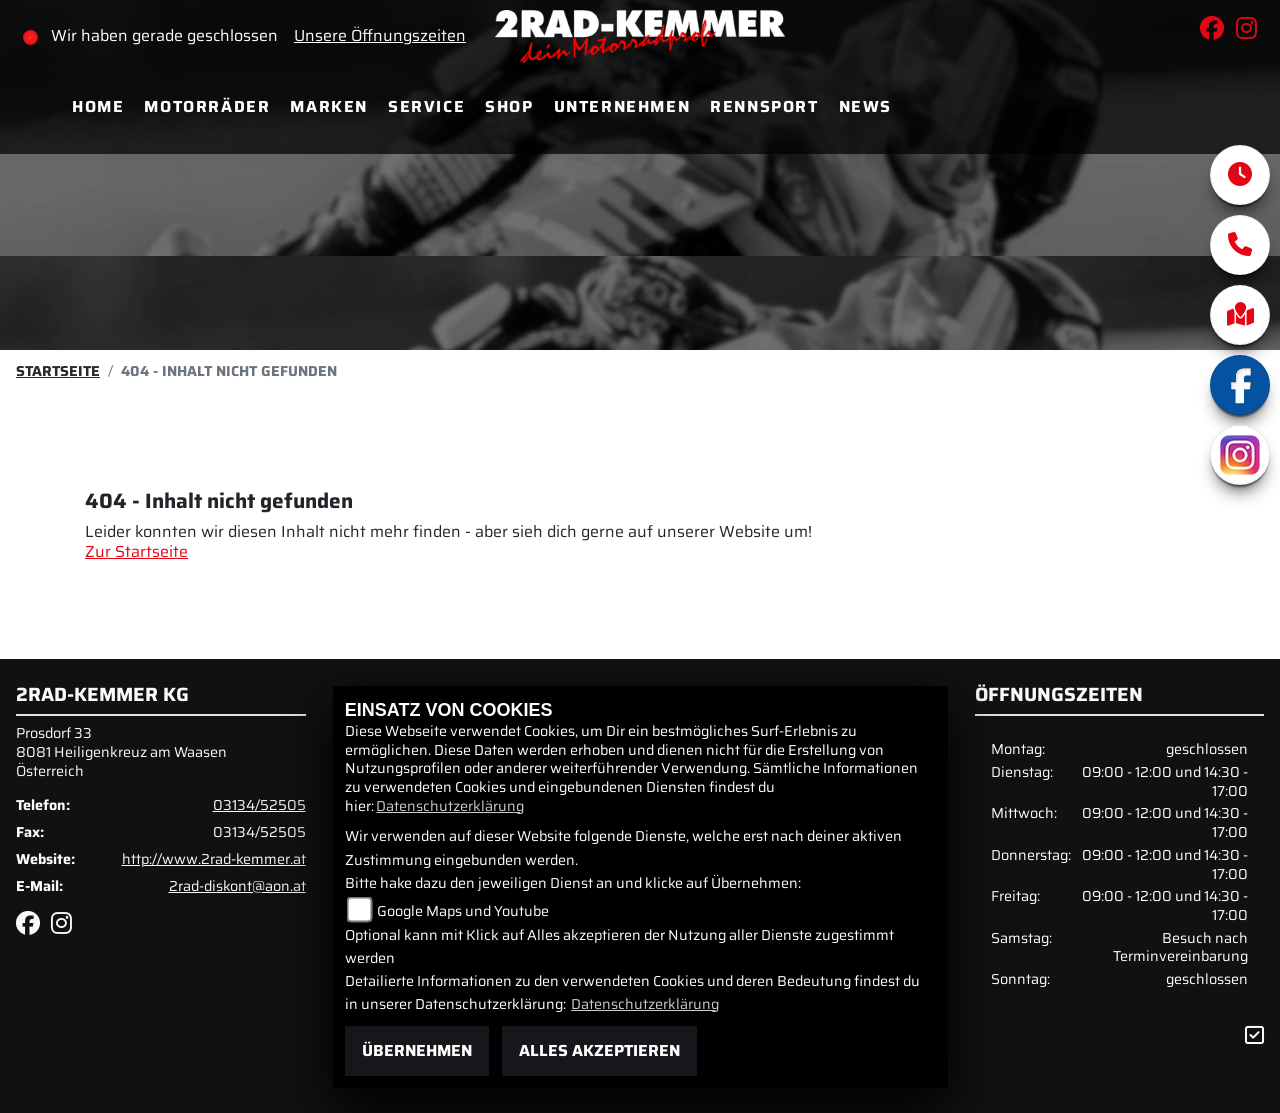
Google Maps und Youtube (463, 911)
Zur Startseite (136, 551)
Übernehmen (417, 1050)
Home (98, 106)
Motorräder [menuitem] (207, 106)
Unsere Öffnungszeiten (380, 35)
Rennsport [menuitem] (764, 106)
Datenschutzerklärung (450, 806)
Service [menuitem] (426, 106)
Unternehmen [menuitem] (622, 106)
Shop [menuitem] (509, 106)
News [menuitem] (865, 106)
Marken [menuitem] (329, 106)
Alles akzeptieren (599, 1050)
